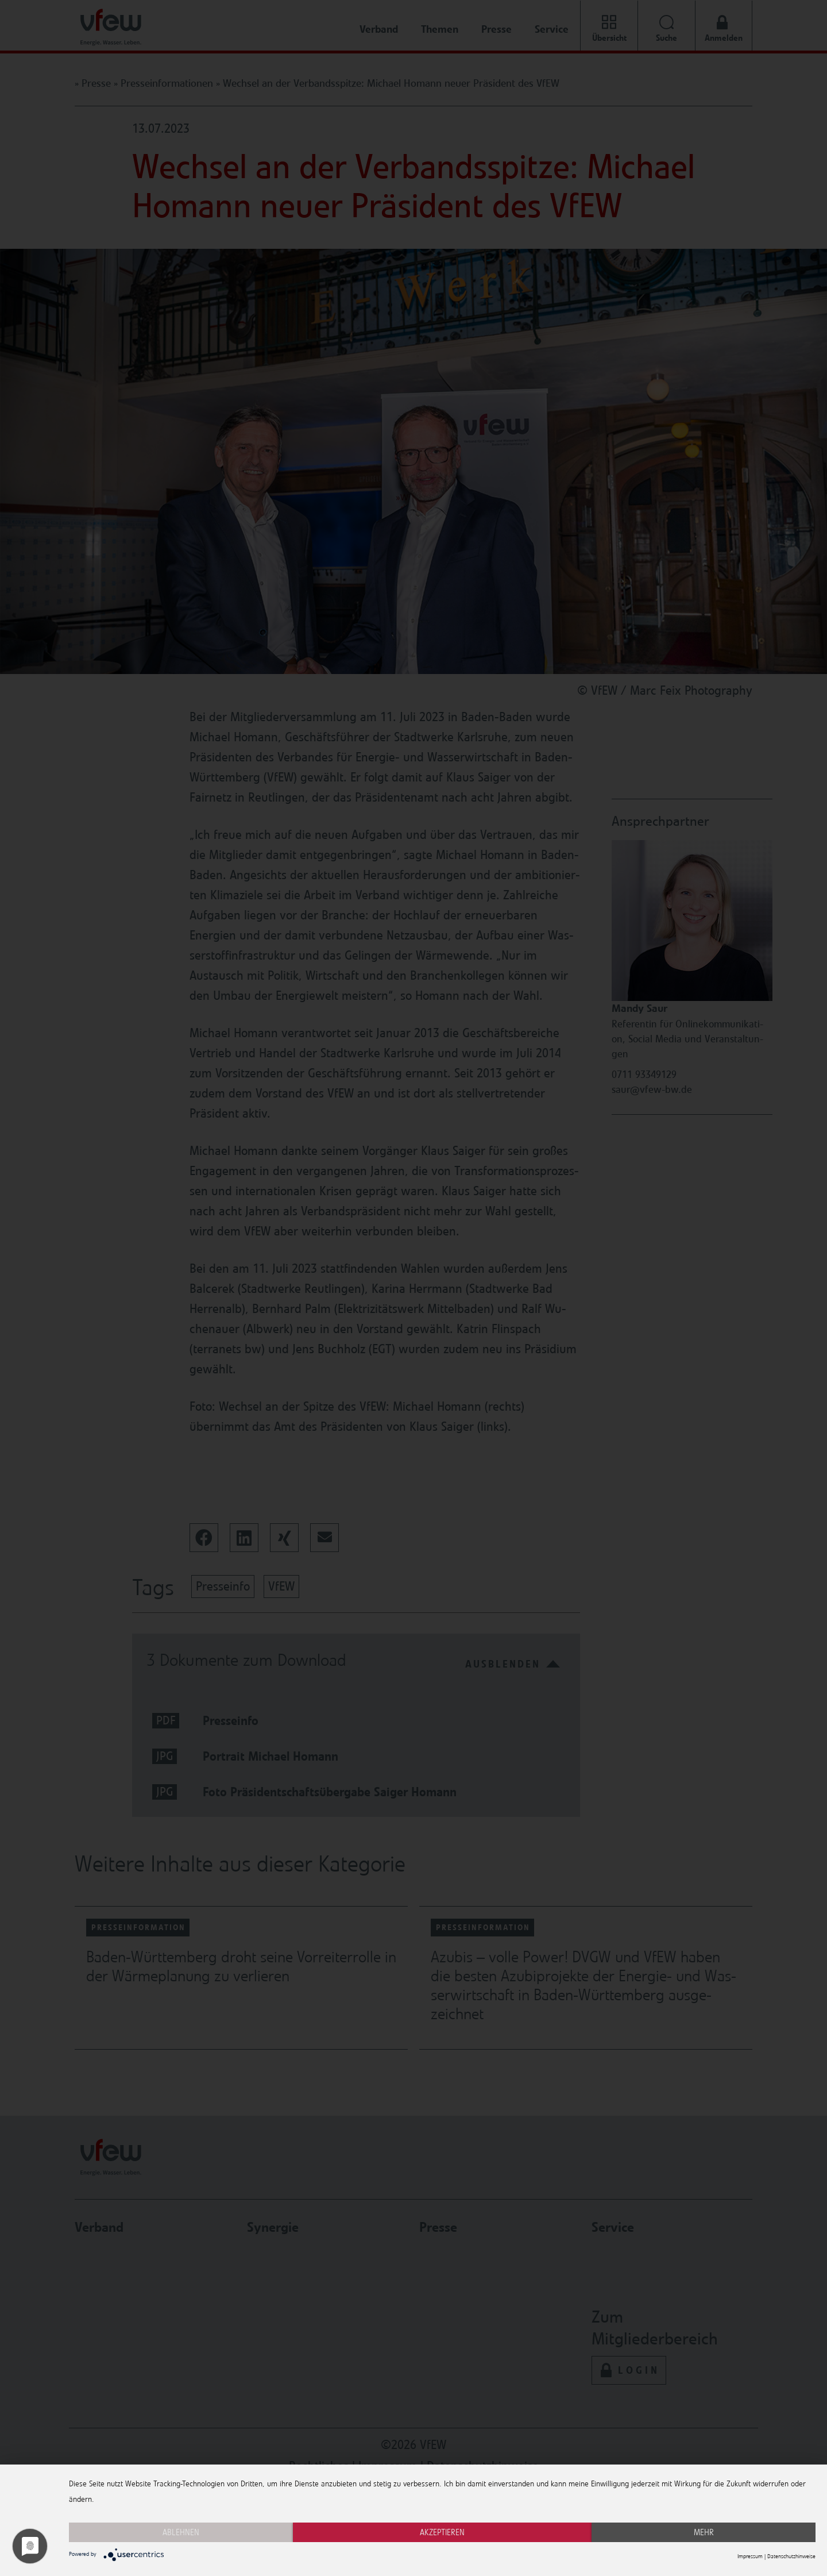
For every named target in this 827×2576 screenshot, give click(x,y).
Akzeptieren (442, 2532)
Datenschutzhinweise (791, 2556)
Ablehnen (181, 2532)
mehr (704, 2532)
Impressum (750, 2556)
